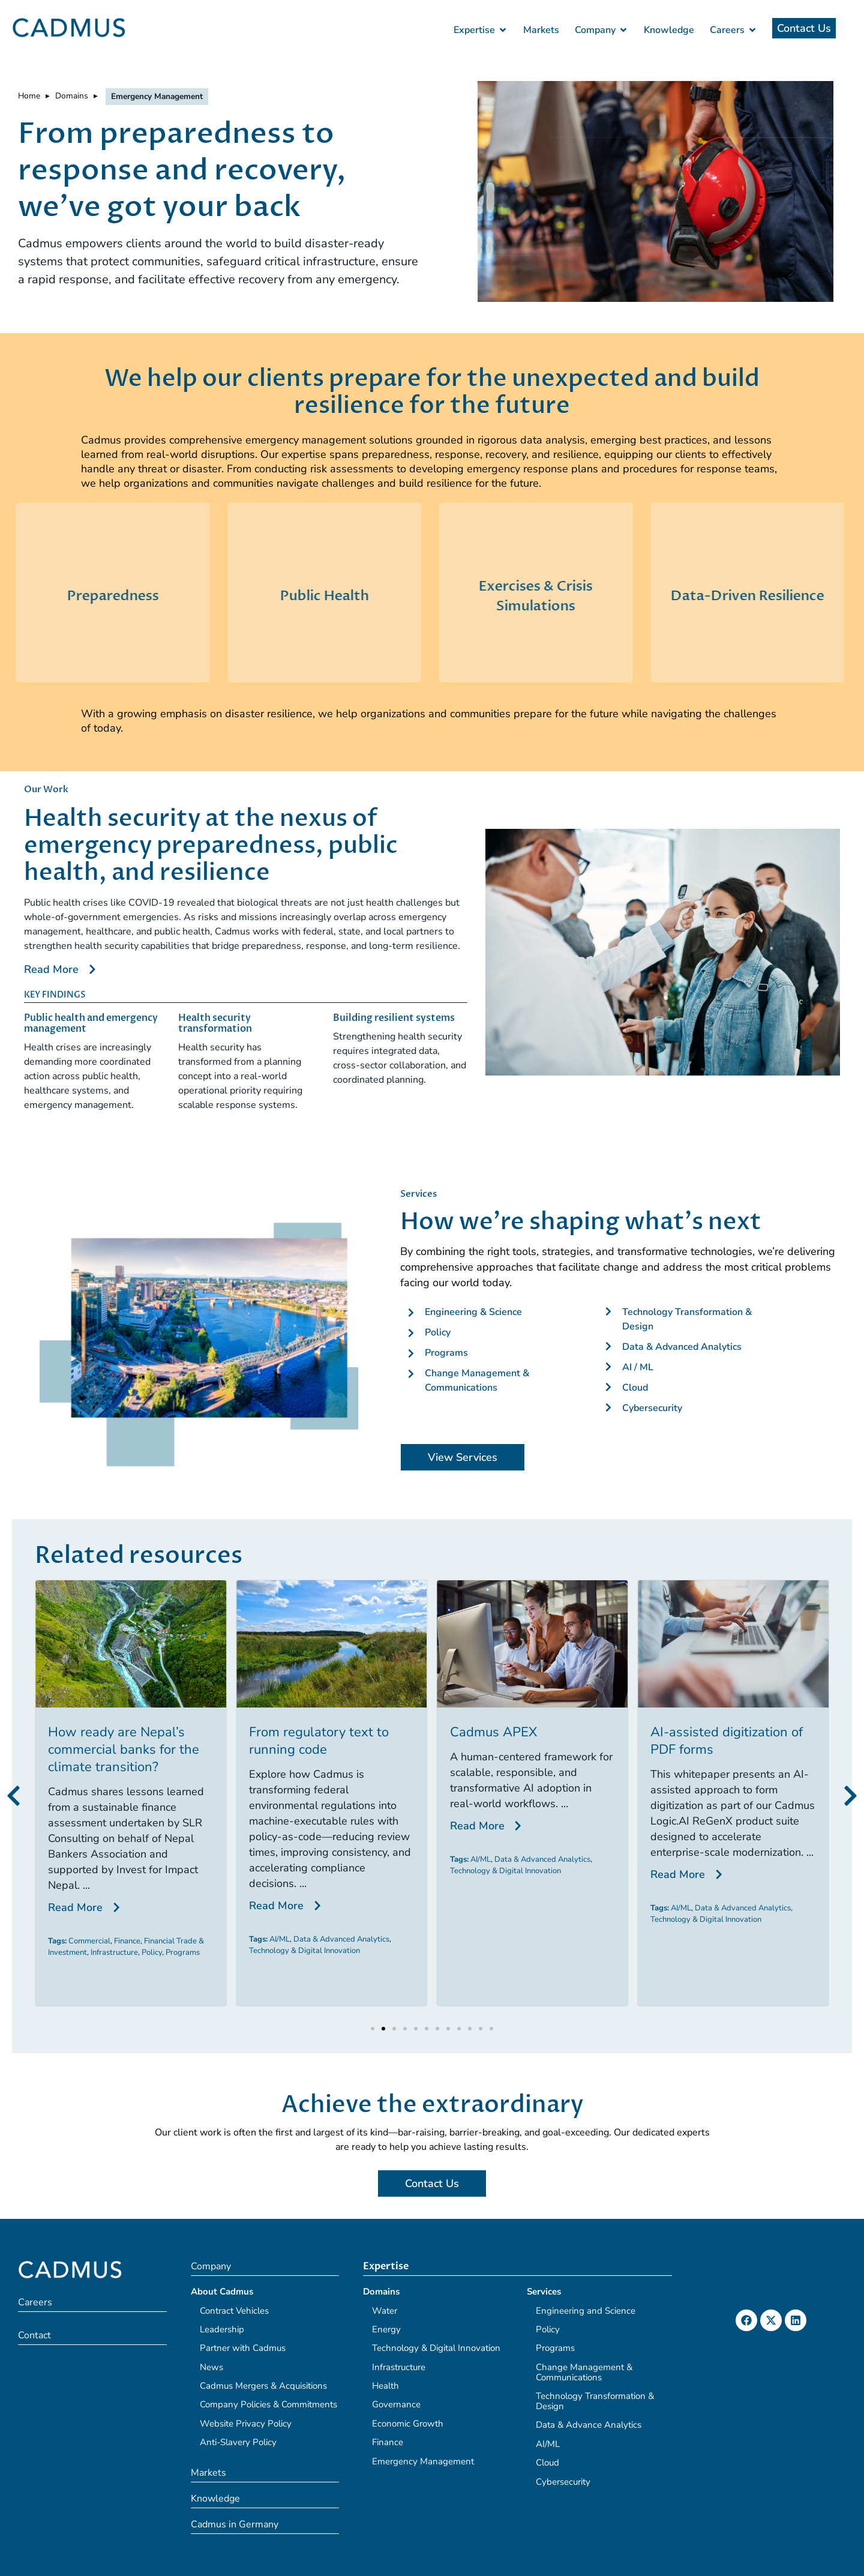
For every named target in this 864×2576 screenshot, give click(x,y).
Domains (71, 95)
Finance (297, 1941)
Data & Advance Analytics (588, 2425)
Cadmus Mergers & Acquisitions (263, 2386)
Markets (208, 2472)
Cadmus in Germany (234, 2524)
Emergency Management (423, 2461)
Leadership (222, 2329)
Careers (35, 2302)
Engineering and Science (585, 2311)
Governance (396, 2404)
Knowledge (215, 2498)
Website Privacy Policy (246, 2424)
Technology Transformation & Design (595, 2401)
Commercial (260, 1941)
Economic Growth (407, 2424)
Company (211, 2266)
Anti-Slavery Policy (238, 2442)
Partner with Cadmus (243, 2348)
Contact (34, 2335)
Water (384, 2311)
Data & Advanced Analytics (512, 1939)
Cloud (547, 2463)
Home (29, 95)
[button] (13, 1796)
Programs (353, 1952)
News (211, 2367)
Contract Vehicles (234, 2311)
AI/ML (450, 1939)
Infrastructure (284, 1952)
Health (385, 2386)
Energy (386, 2329)
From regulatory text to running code (489, 1741)
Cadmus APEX (663, 1732)
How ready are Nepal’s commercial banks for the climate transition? (294, 1749)
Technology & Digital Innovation (474, 1950)
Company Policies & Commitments (268, 2404)
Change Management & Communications (584, 2372)
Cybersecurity (563, 2482)
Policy (322, 1952)
